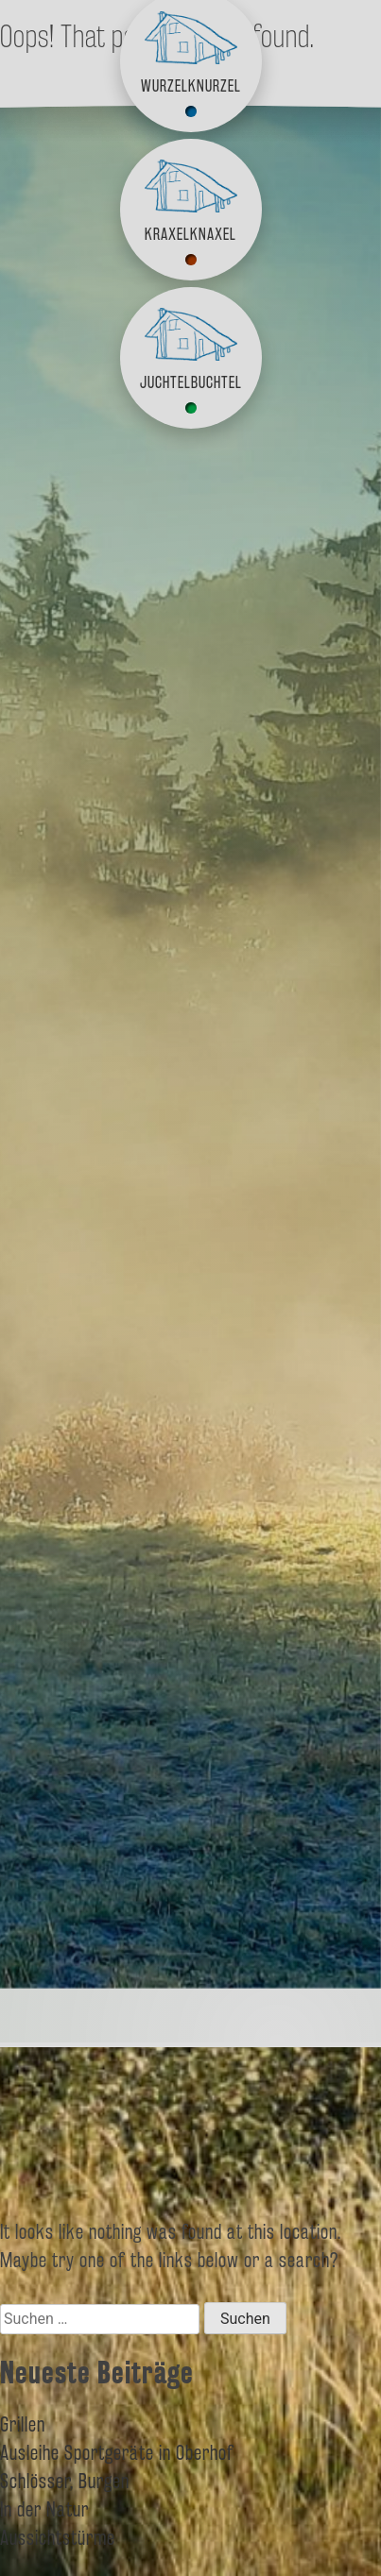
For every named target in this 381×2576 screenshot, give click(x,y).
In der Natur (44, 2509)
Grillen (22, 2424)
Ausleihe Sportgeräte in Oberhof (117, 2452)
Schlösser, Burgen (65, 2480)
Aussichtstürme (57, 2537)
